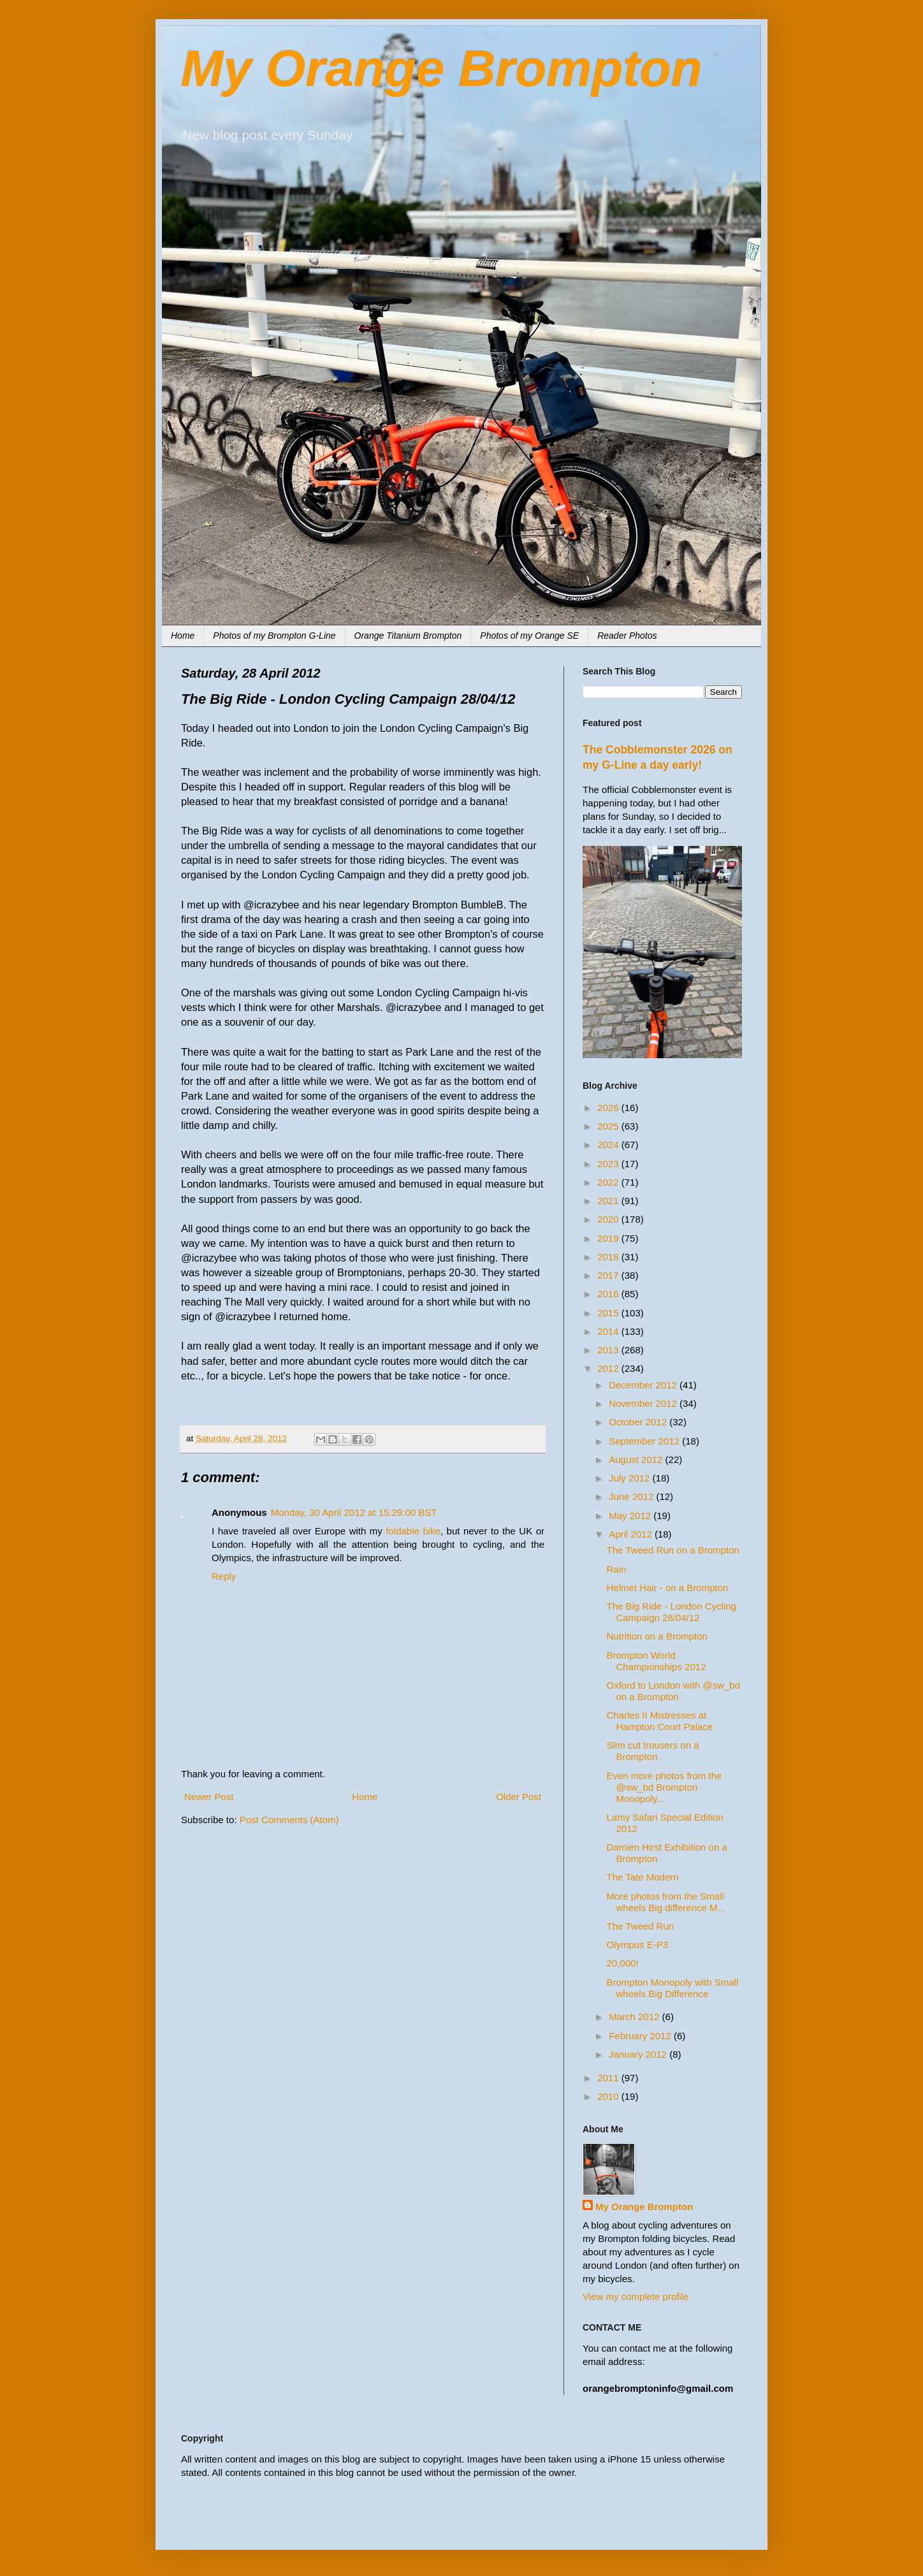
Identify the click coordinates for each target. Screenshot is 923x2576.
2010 (609, 2096)
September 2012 (645, 1441)
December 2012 (644, 1384)
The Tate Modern (643, 1877)
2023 (609, 1163)
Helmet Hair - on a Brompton (668, 1587)
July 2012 (630, 1478)
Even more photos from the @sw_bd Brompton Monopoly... (664, 1787)
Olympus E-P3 (638, 1944)
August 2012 (637, 1459)
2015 (609, 1312)
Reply (224, 1576)
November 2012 (644, 1403)
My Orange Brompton (441, 68)
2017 (609, 1275)
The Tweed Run (640, 1926)
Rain (617, 1569)
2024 (609, 1144)
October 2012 (639, 1421)
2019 (609, 1238)
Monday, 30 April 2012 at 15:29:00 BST (354, 1512)
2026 (609, 1107)
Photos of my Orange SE (529, 635)
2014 (609, 1331)
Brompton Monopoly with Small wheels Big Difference (673, 1988)
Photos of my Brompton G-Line (274, 635)
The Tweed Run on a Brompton (673, 1550)
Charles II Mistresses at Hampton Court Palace (660, 1721)
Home (182, 635)
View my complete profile (635, 2296)
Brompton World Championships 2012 (656, 1661)
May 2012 (631, 1515)
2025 (609, 1126)
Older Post (518, 1796)
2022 (609, 1182)
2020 (609, 1219)
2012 (609, 1368)
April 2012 (632, 1534)
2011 (609, 2077)
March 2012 (635, 2016)
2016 (609, 1293)
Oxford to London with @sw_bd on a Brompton (674, 1691)
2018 (609, 1256)
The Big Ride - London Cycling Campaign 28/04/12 (671, 1612)
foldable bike (413, 1530)
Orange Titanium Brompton (408, 635)
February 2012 (641, 2035)
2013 (609, 1349)
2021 (609, 1200)
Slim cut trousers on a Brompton (653, 1751)
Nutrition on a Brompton (657, 1636)
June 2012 (632, 1496)
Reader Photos (627, 635)
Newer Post (209, 1796)
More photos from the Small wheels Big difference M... (666, 1902)
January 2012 (639, 2054)
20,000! (623, 1963)
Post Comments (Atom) (289, 1819)
